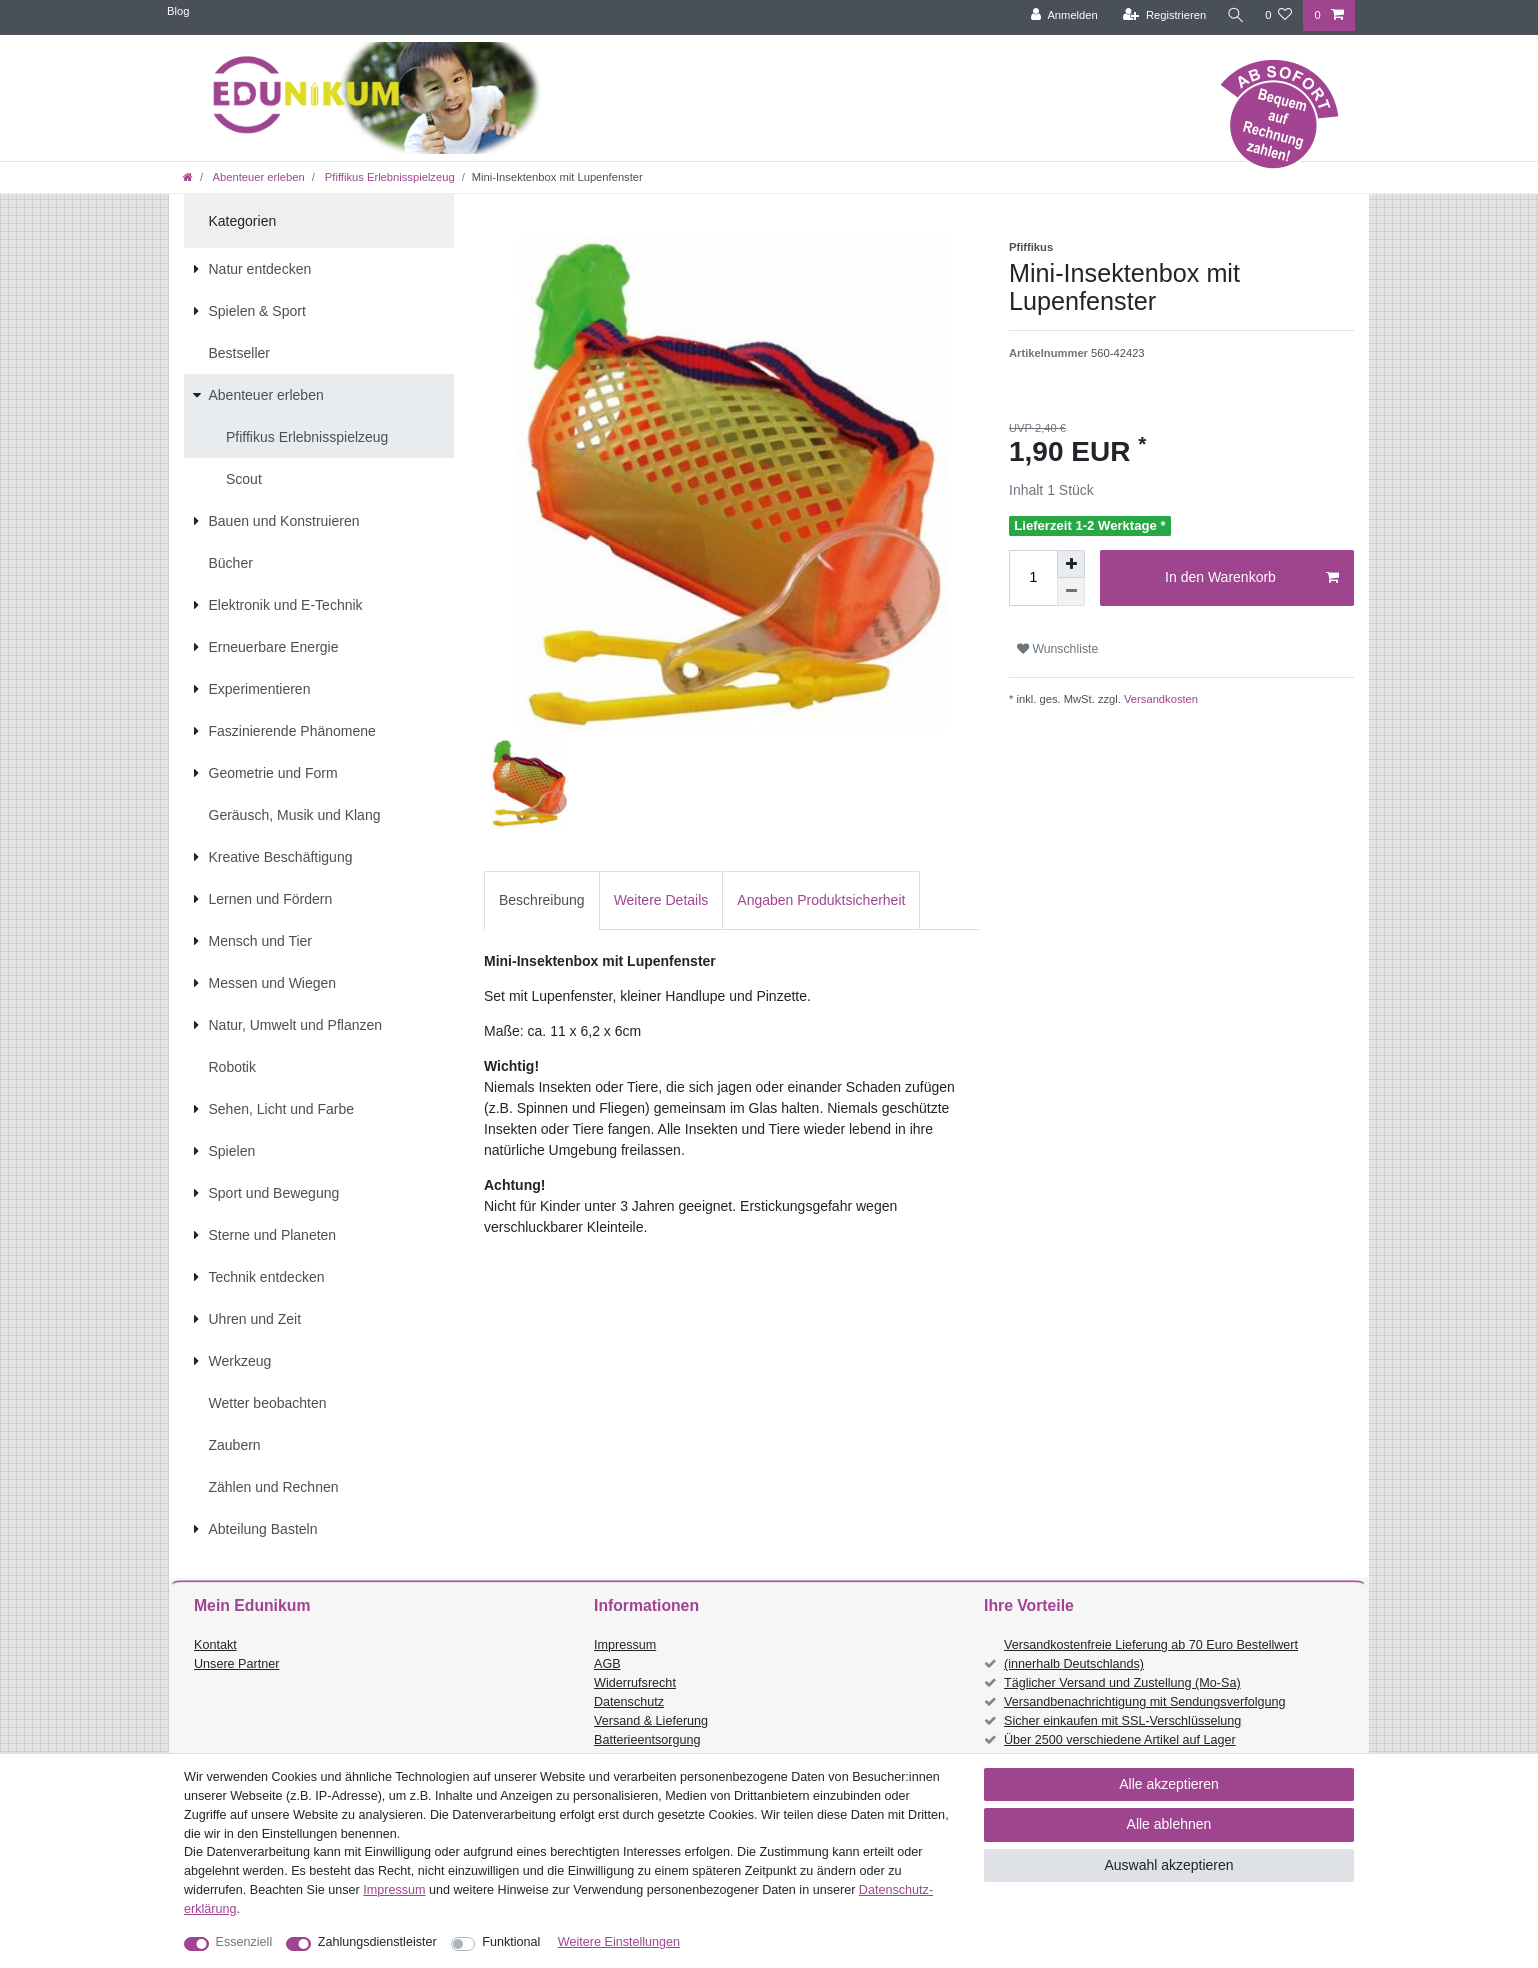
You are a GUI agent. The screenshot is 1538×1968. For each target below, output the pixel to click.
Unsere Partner (236, 1664)
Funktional (511, 1942)
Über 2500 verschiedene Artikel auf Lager (1120, 1740)
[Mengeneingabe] (1033, 578)
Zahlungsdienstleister (377, 1942)
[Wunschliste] (1278, 15)
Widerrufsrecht (635, 1683)
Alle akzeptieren (1169, 1784)
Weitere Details (661, 900)
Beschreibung (542, 900)
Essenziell (244, 1942)
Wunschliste (1057, 649)
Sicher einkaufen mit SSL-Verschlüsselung (1122, 1721)
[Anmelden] (1061, 15)
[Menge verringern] (1071, 592)
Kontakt (215, 1645)
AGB (607, 1664)
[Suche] (1234, 15)
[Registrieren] (1161, 15)
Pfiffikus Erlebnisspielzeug (388, 177)
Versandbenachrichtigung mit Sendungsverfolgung (1144, 1702)
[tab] (542, 900)
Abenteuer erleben (257, 177)
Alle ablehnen (1169, 1824)
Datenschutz (629, 1702)
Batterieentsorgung (647, 1740)
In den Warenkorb (1252, 578)
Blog (178, 11)
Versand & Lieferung (651, 1721)
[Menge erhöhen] (1071, 564)
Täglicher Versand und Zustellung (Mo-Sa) (1122, 1683)
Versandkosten (1159, 699)
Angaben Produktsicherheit (821, 900)
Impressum (625, 1645)
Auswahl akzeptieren (1168, 1865)
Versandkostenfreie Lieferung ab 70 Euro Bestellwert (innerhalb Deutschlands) (1151, 1654)
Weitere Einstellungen (619, 1942)
